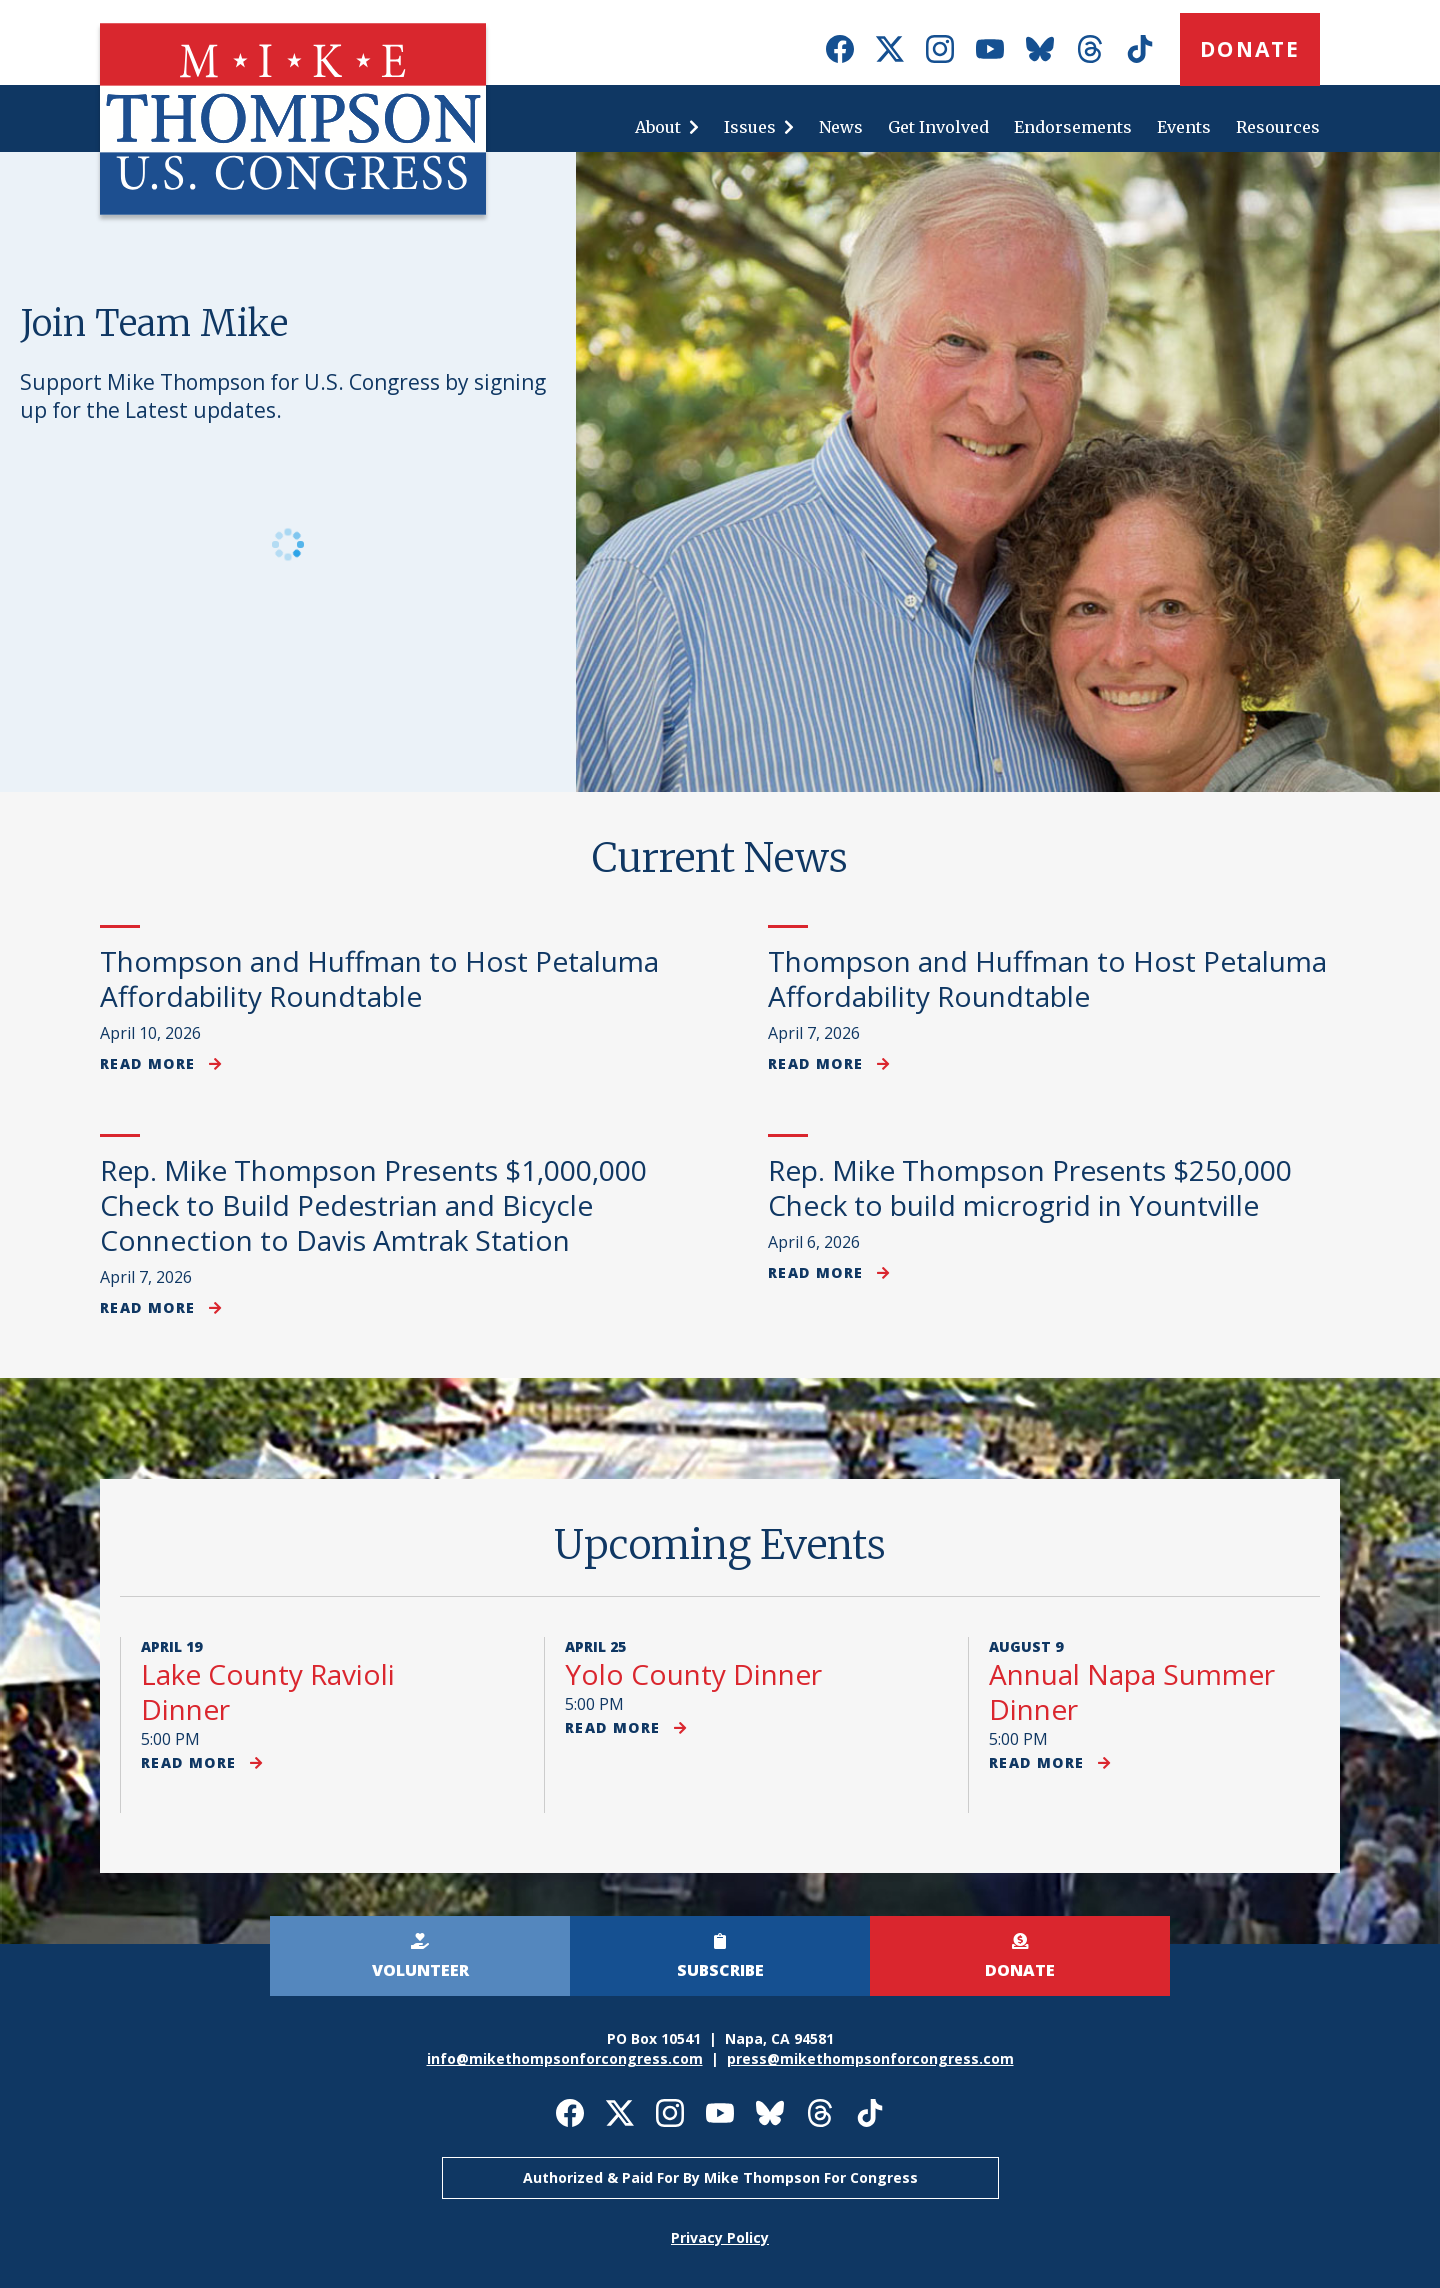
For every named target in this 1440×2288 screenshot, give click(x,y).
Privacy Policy (720, 2237)
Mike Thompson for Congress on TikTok (1140, 49)
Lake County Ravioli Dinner (268, 1691)
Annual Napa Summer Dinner (1132, 1691)
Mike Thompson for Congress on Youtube (990, 49)
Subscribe (720, 1970)
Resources (1278, 127)
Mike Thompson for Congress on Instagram (940, 49)
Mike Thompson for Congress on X (890, 49)
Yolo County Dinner (693, 1674)
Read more (161, 1063)
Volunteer (420, 1970)
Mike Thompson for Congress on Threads (1090, 49)
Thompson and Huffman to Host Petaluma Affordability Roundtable (379, 978)
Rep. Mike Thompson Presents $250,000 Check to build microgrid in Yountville (1030, 1187)
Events (1184, 127)
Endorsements (1073, 127)
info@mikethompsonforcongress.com (565, 2058)
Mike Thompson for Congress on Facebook (840, 49)
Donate (1250, 49)
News (841, 127)
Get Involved (938, 127)
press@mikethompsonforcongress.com (870, 2058)
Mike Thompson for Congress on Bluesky (1040, 49)
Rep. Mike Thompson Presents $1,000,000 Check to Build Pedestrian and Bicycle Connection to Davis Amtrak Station (373, 1205)
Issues (750, 127)
